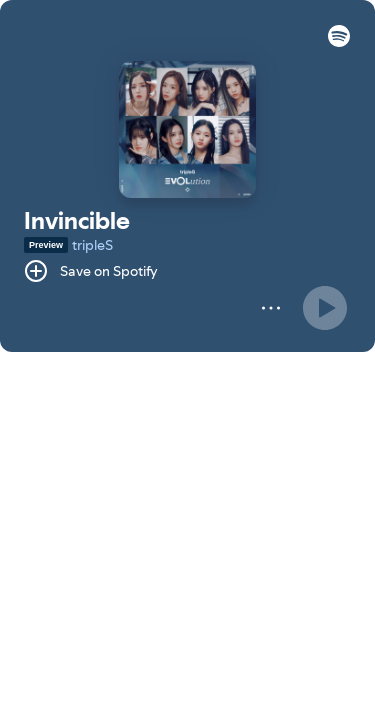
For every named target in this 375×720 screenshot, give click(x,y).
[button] (339, 42)
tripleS (92, 245)
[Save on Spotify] (91, 271)
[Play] (325, 308)
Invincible (77, 220)
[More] (271, 308)
